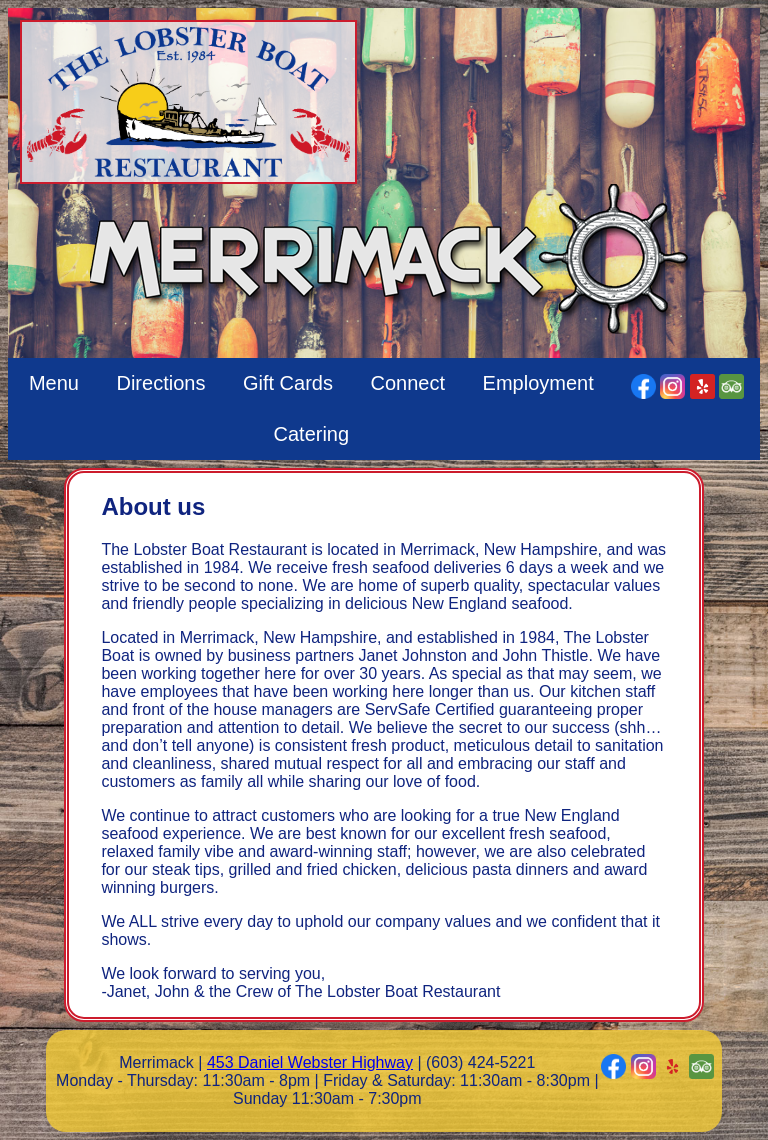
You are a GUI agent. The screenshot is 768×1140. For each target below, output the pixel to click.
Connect (408, 383)
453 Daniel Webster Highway (310, 1062)
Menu (54, 383)
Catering (312, 434)
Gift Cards (288, 383)
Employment (538, 383)
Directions (160, 383)
